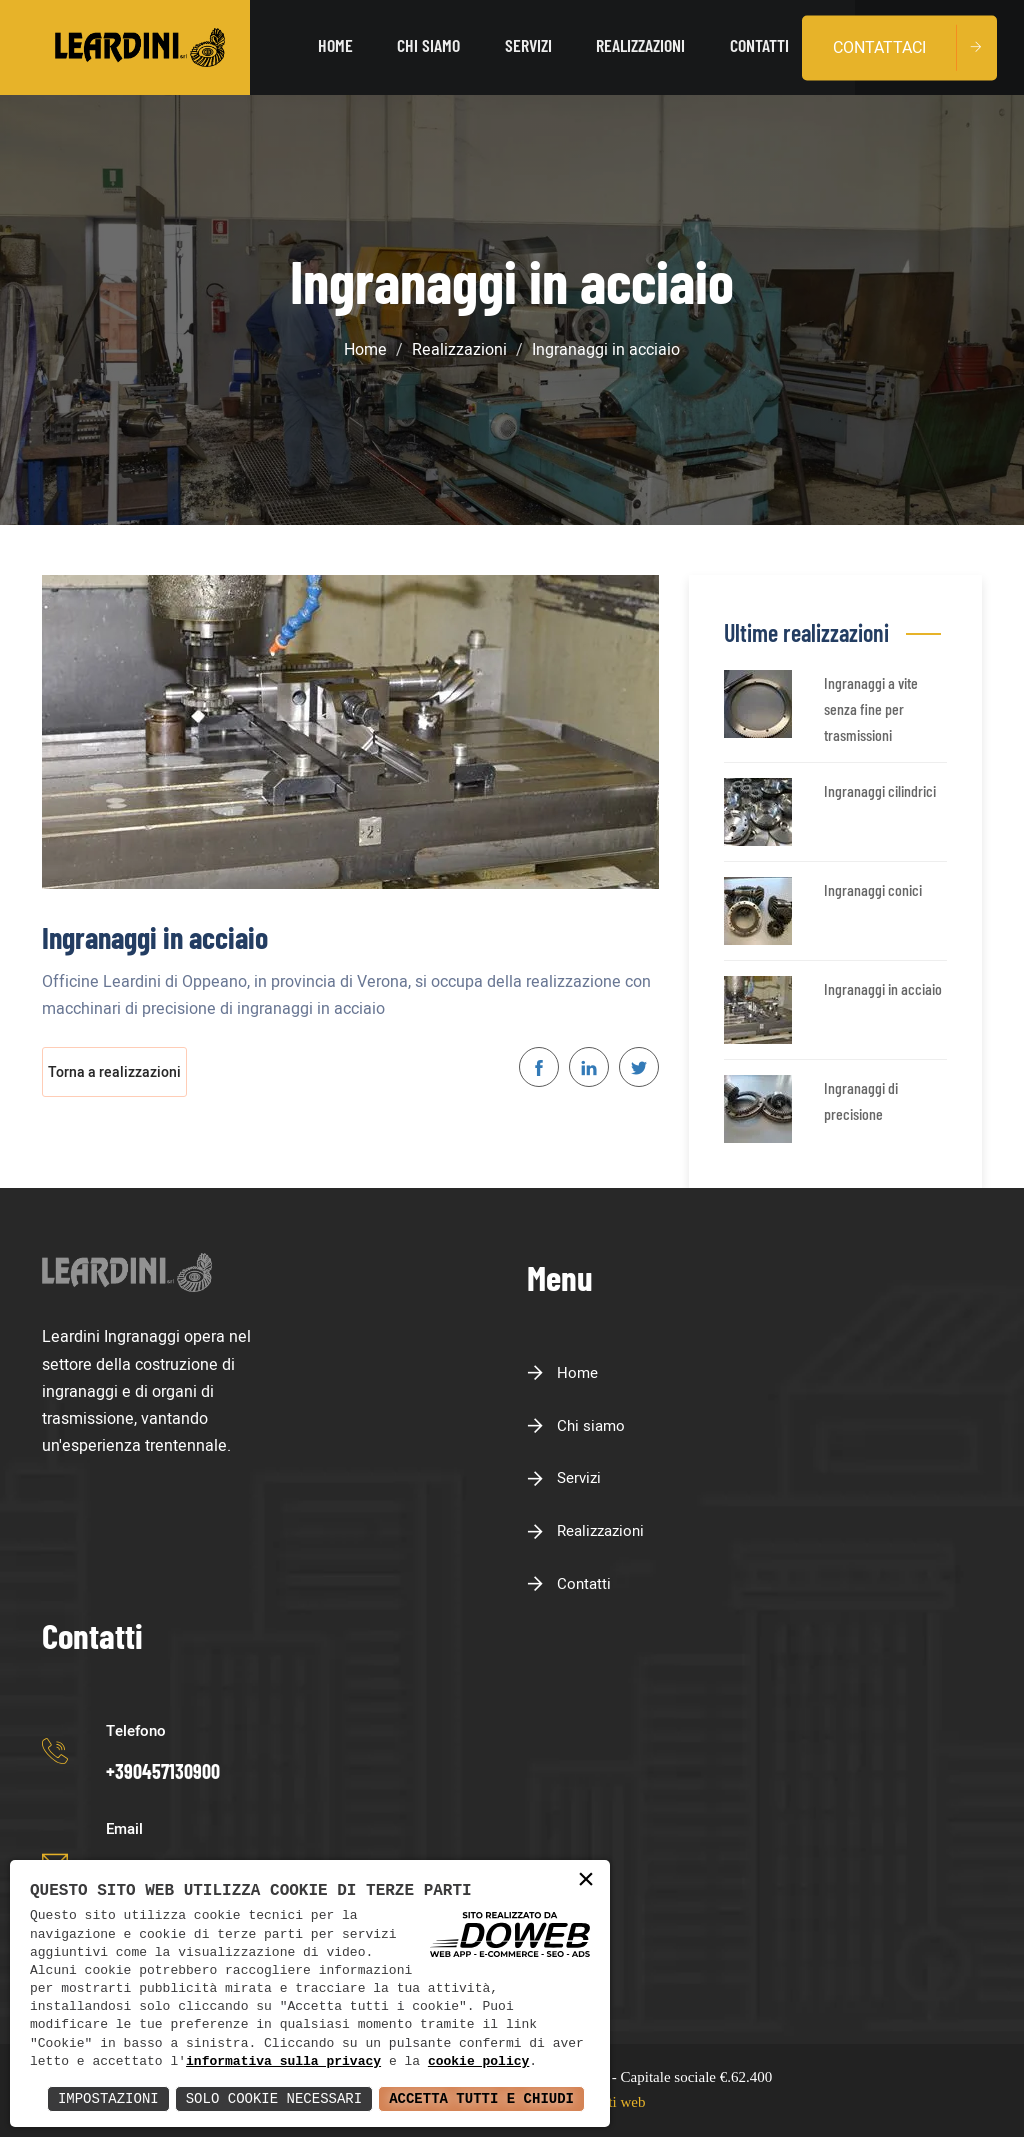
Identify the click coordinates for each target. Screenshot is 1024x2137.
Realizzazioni (641, 47)
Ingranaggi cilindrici (880, 790)
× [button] (586, 1880)
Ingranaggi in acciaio (883, 988)
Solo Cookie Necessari (274, 2098)
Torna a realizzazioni (114, 1072)
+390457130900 (163, 1771)
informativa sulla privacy (283, 2062)
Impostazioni (108, 2098)
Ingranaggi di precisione (861, 1100)
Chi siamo (430, 47)
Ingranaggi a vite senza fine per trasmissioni (871, 708)
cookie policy (478, 2062)
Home (337, 47)
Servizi (529, 47)
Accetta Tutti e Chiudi (481, 2098)
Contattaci (879, 47)
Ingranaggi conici (873, 889)
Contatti (759, 47)
